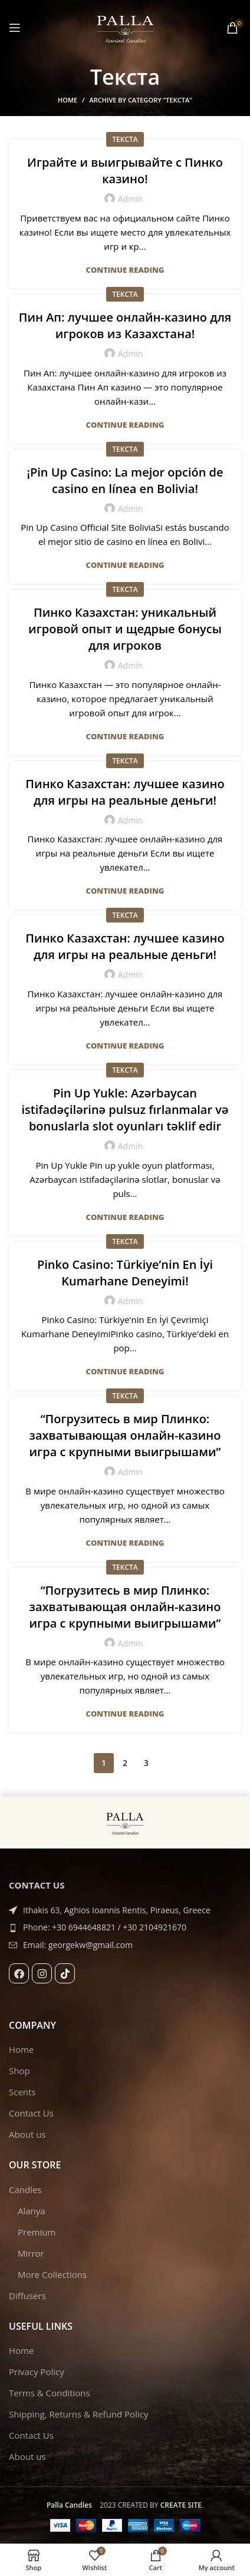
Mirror (31, 2253)
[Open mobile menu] (15, 27)
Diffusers (27, 2295)
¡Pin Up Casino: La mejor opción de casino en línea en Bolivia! (125, 480)
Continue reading (125, 270)
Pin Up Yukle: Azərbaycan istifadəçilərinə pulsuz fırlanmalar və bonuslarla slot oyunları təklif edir (124, 1109)
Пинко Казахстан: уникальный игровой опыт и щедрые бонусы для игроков (125, 628)
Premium (36, 2232)
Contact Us (31, 2113)
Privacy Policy (36, 2371)
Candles (25, 2189)
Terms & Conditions (49, 2393)
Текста (125, 139)
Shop (19, 2070)
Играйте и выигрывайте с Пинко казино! (125, 170)
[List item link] (125, 1927)
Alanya (31, 2211)
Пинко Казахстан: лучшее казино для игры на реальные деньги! (124, 792)
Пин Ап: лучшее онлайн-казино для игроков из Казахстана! (125, 325)
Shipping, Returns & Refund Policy (78, 2414)
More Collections (52, 2274)
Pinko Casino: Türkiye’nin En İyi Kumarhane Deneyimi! (125, 1272)
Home (67, 99)
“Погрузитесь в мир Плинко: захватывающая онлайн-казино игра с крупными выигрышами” (125, 1435)
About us (27, 2134)
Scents (22, 2092)
